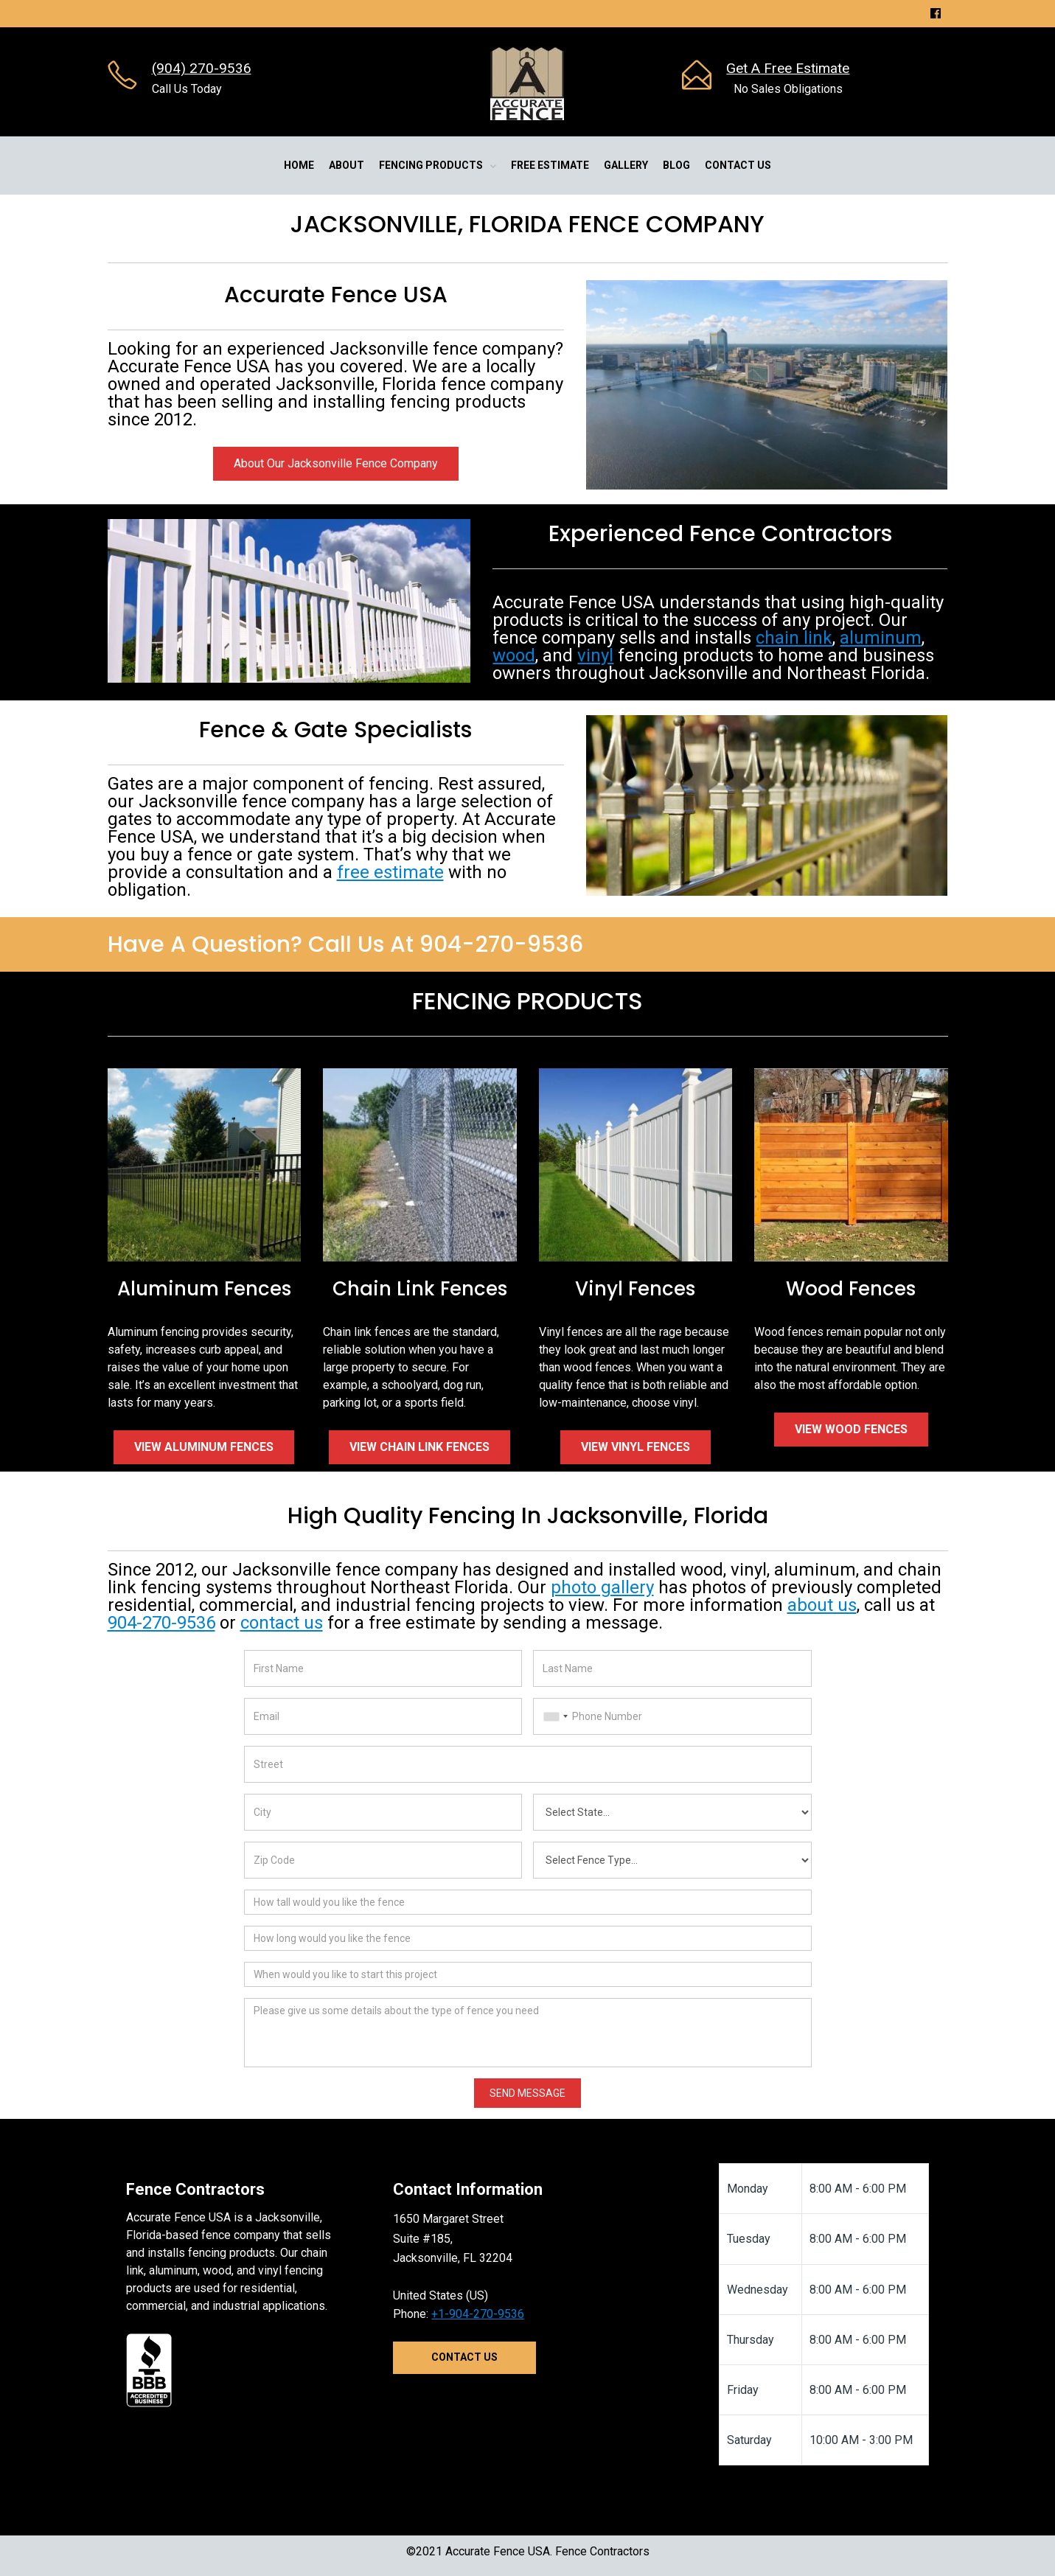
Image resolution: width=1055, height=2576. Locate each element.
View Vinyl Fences (635, 1447)
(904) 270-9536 (201, 68)
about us (822, 1605)
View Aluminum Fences (204, 1447)
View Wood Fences (851, 1429)
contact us (281, 1622)
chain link (794, 637)
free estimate (390, 872)
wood (513, 655)
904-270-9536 (161, 1622)
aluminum (881, 637)
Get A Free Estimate (787, 68)
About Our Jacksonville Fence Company (336, 463)
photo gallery (602, 1587)
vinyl (595, 655)
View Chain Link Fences (419, 1447)
